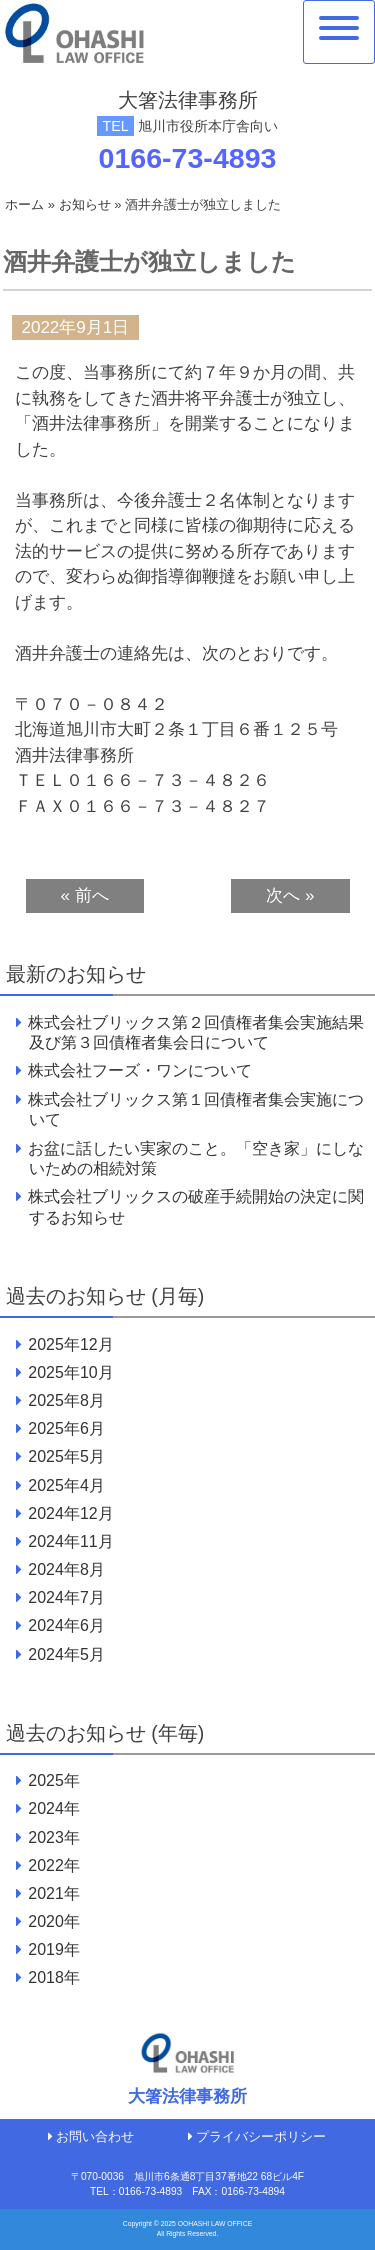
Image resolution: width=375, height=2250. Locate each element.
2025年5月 (66, 1456)
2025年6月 (66, 1428)
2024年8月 (66, 1569)
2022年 (54, 1865)
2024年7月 (66, 1597)
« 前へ (85, 895)
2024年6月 (66, 1625)
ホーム (24, 204)
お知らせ (85, 204)
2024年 (54, 1808)
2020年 (54, 1921)
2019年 (54, 1949)
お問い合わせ (91, 2136)
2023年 (54, 1837)
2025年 (54, 1780)
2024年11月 (70, 1541)
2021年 (54, 1893)
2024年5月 (66, 1654)
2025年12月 (70, 1344)
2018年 (54, 1977)
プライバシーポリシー (257, 2136)
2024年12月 (70, 1513)
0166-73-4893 (188, 158)
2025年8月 (66, 1400)
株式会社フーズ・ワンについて (140, 1070)
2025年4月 (66, 1485)
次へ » (290, 895)
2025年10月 (70, 1372)
